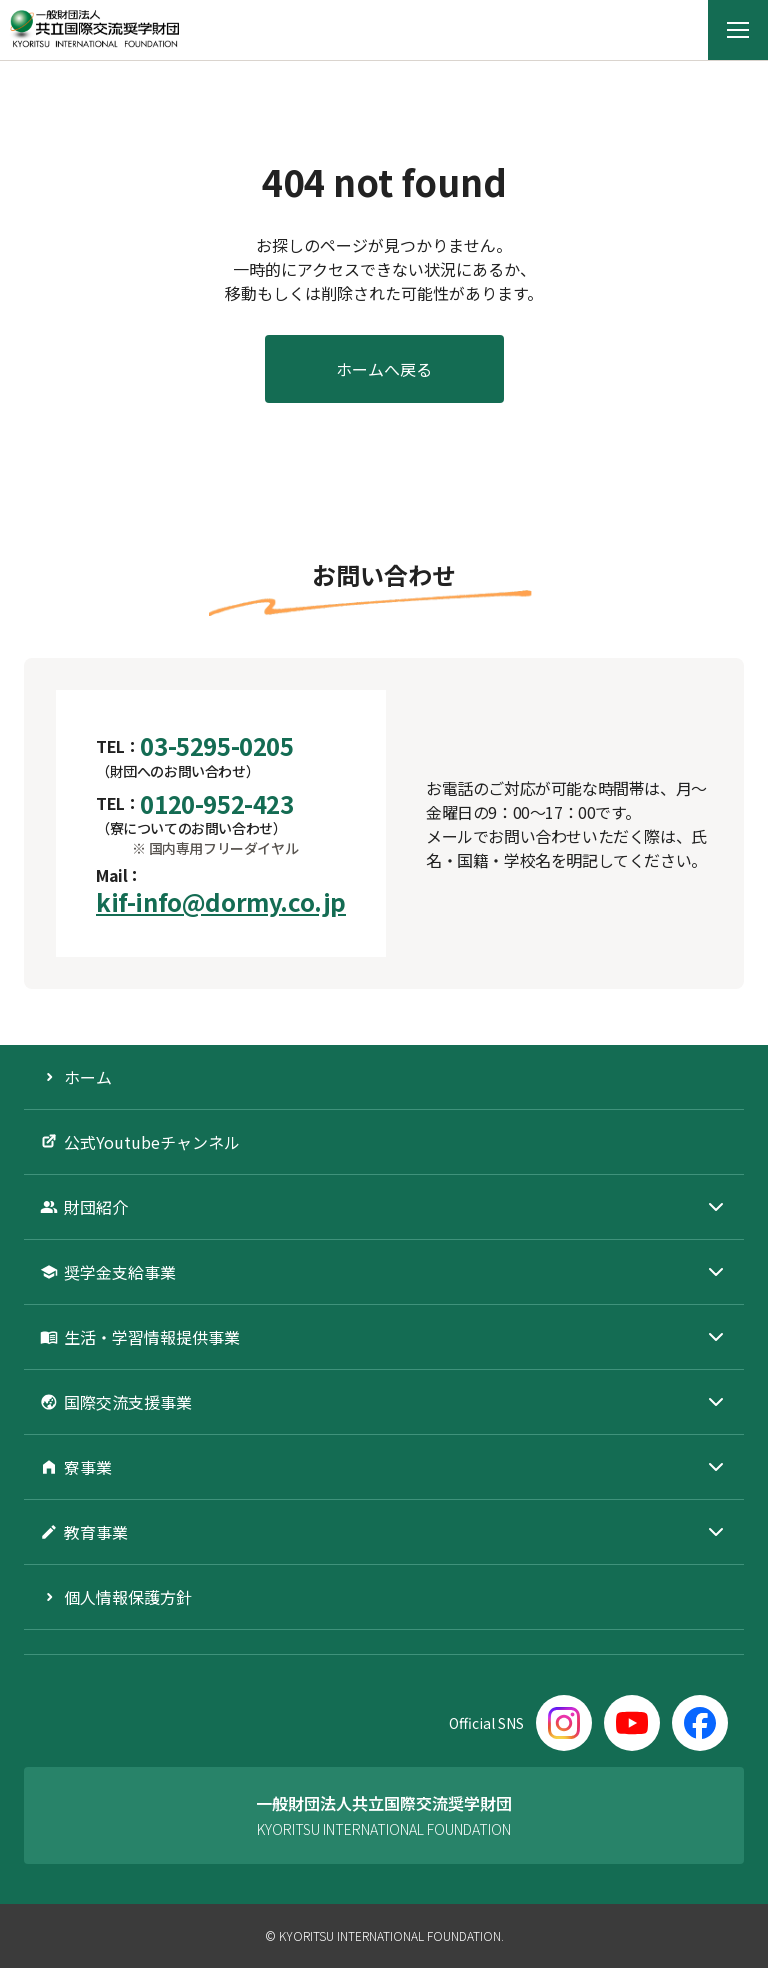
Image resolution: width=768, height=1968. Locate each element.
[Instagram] (564, 1723)
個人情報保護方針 (128, 1597)
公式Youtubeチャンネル (152, 1142)
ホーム (88, 1077)
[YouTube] (632, 1723)
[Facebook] (700, 1723)
